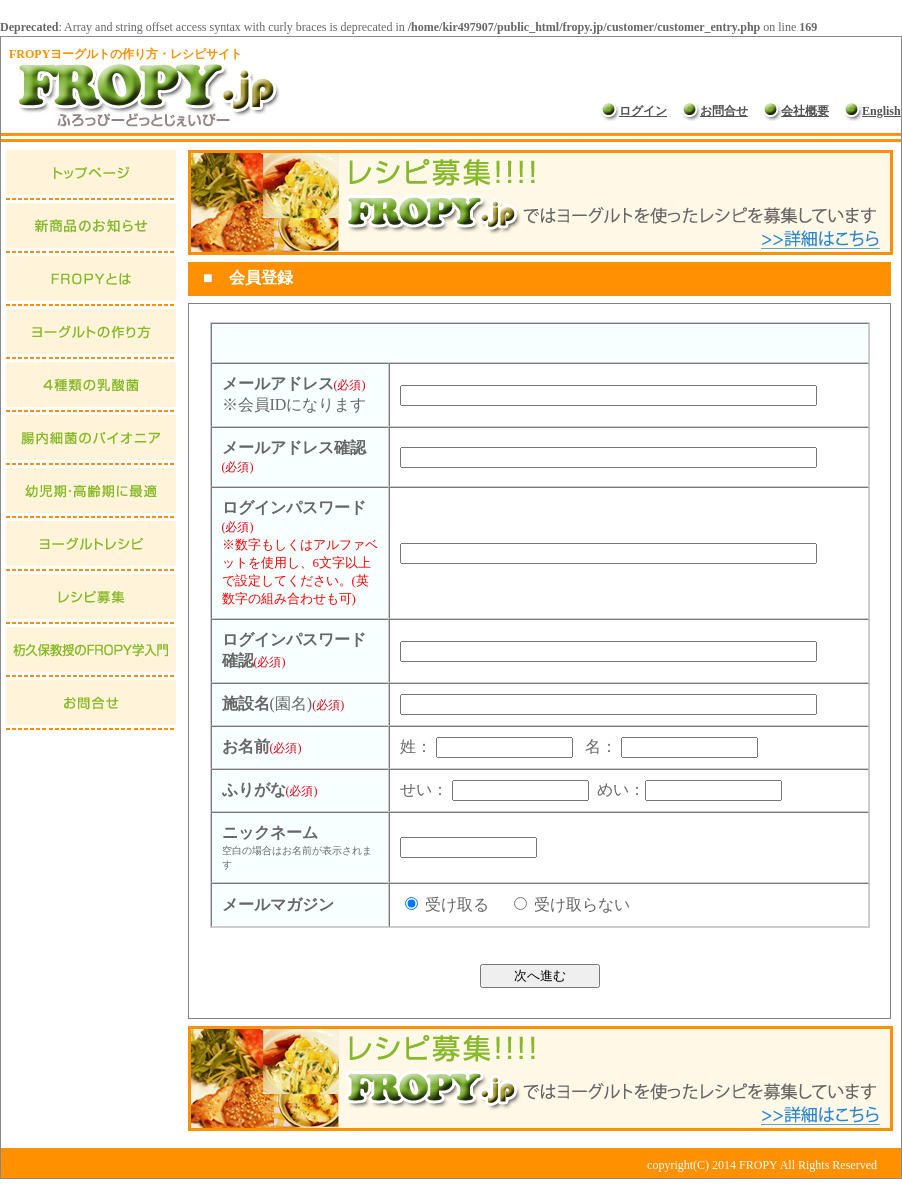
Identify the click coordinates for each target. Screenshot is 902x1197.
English (872, 111)
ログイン (634, 111)
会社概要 (796, 111)
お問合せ (715, 111)
